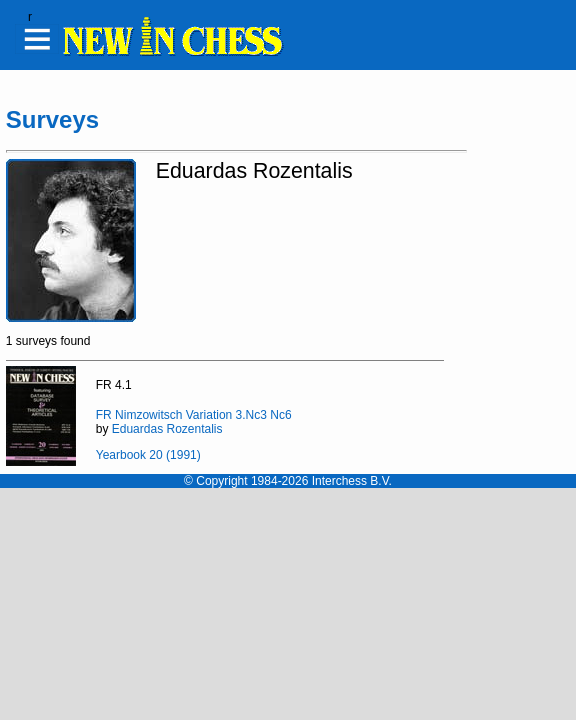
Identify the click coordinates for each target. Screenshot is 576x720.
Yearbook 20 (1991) (148, 455)
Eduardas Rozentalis (167, 429)
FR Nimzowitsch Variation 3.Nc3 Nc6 (194, 415)
